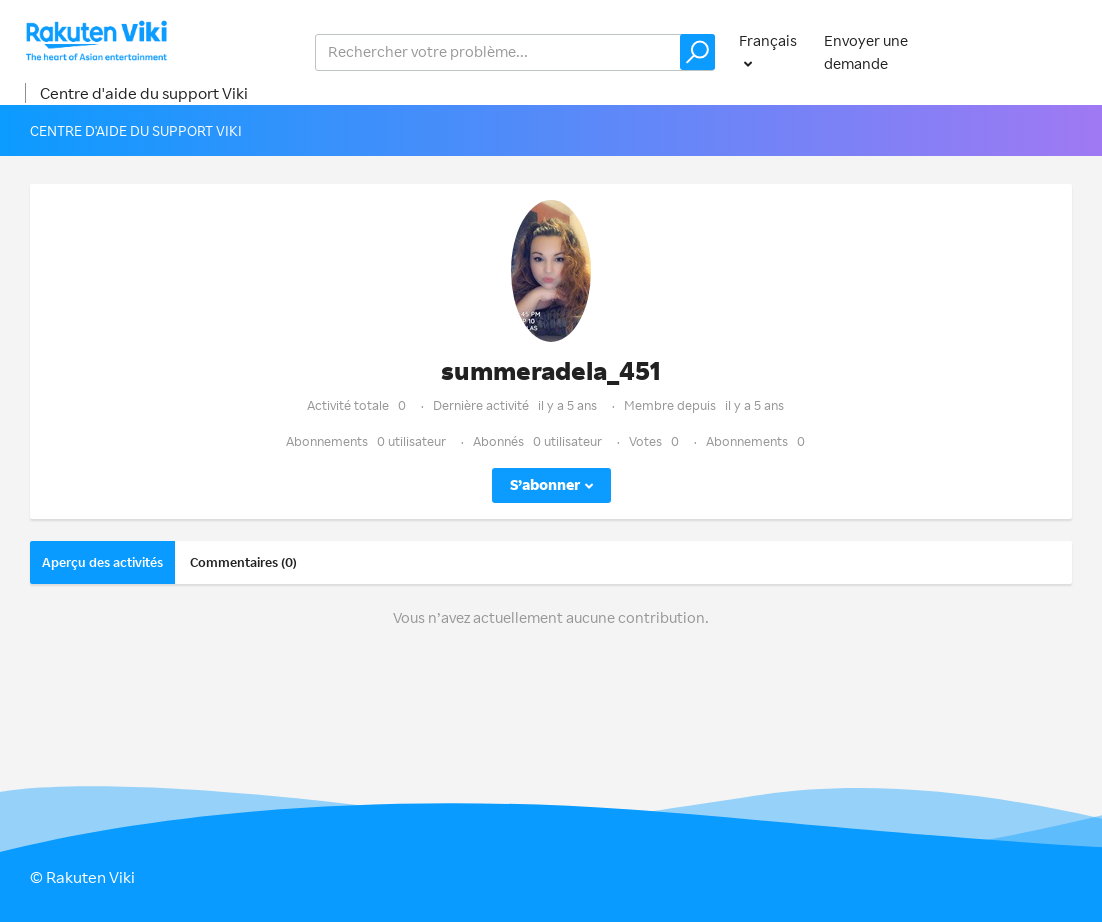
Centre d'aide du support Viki (144, 93)
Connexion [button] (1035, 51)
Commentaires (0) (243, 562)
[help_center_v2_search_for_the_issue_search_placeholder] (515, 52)
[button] (697, 52)
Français (768, 40)
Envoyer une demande (866, 52)
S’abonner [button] (545, 484)
